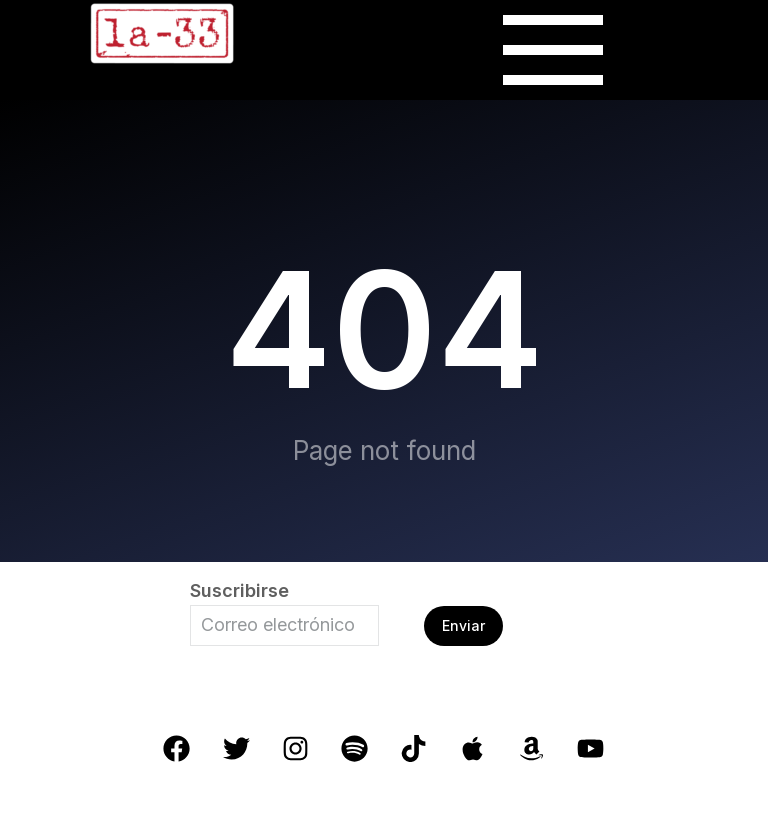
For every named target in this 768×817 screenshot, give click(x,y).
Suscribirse (239, 590)
